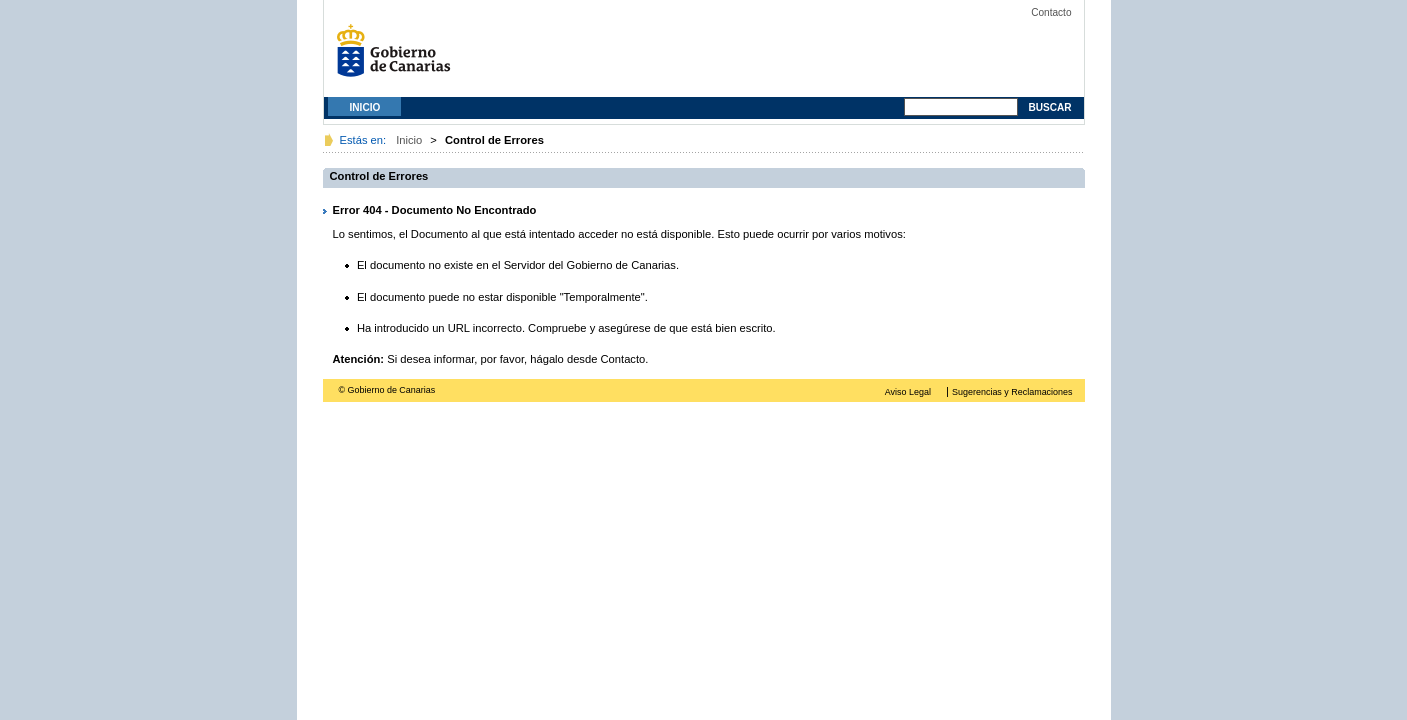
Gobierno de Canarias (399, 57)
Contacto (1051, 12)
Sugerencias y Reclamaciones (1012, 392)
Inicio (365, 107)
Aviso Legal (908, 392)
